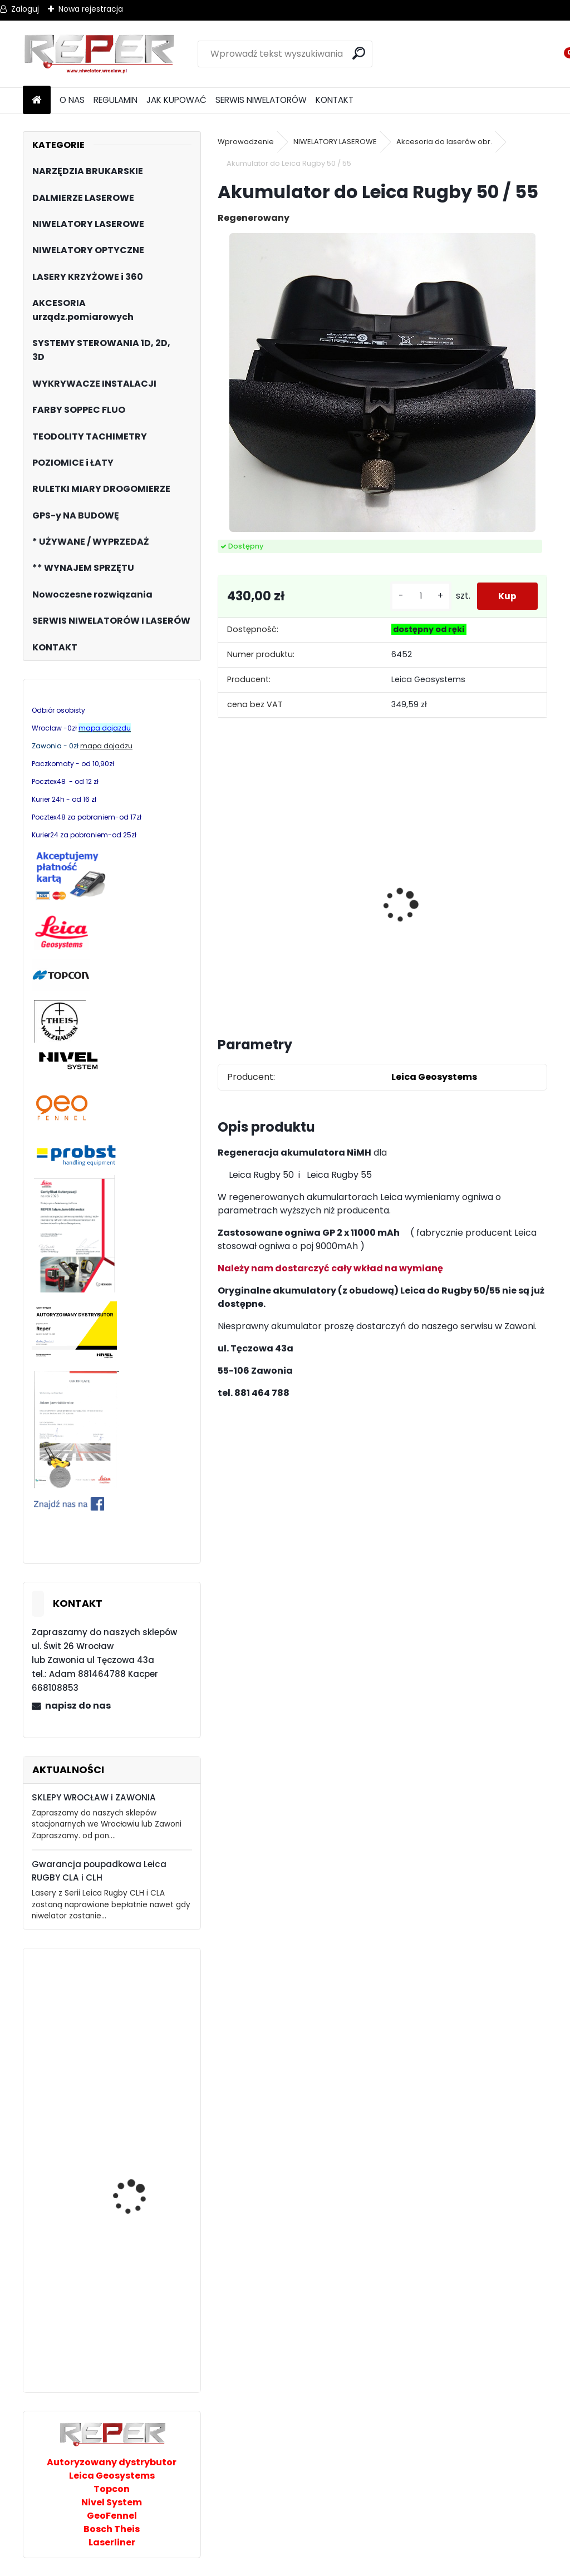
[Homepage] (37, 100)
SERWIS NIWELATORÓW (261, 100)
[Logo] (99, 54)
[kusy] (418, 596)
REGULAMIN (115, 100)
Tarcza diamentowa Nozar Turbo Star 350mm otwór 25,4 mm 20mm (258, 903)
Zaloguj (25, 8)
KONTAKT (334, 100)
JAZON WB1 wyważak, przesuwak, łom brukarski (136, 2107)
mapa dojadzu (106, 746)
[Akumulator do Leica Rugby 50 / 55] (382, 382)
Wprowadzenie (246, 141)
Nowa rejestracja (90, 8)
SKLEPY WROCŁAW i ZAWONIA (94, 1797)
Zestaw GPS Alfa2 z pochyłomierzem (504, 899)
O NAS (72, 100)
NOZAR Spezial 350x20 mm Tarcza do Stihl (339, 896)
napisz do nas (78, 1705)
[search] (359, 53)
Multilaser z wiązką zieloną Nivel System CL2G (134, 2012)
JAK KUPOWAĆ (176, 100)
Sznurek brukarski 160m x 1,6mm (419, 893)
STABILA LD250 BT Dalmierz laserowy (131, 2339)
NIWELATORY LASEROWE (335, 141)
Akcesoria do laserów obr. (444, 141)
